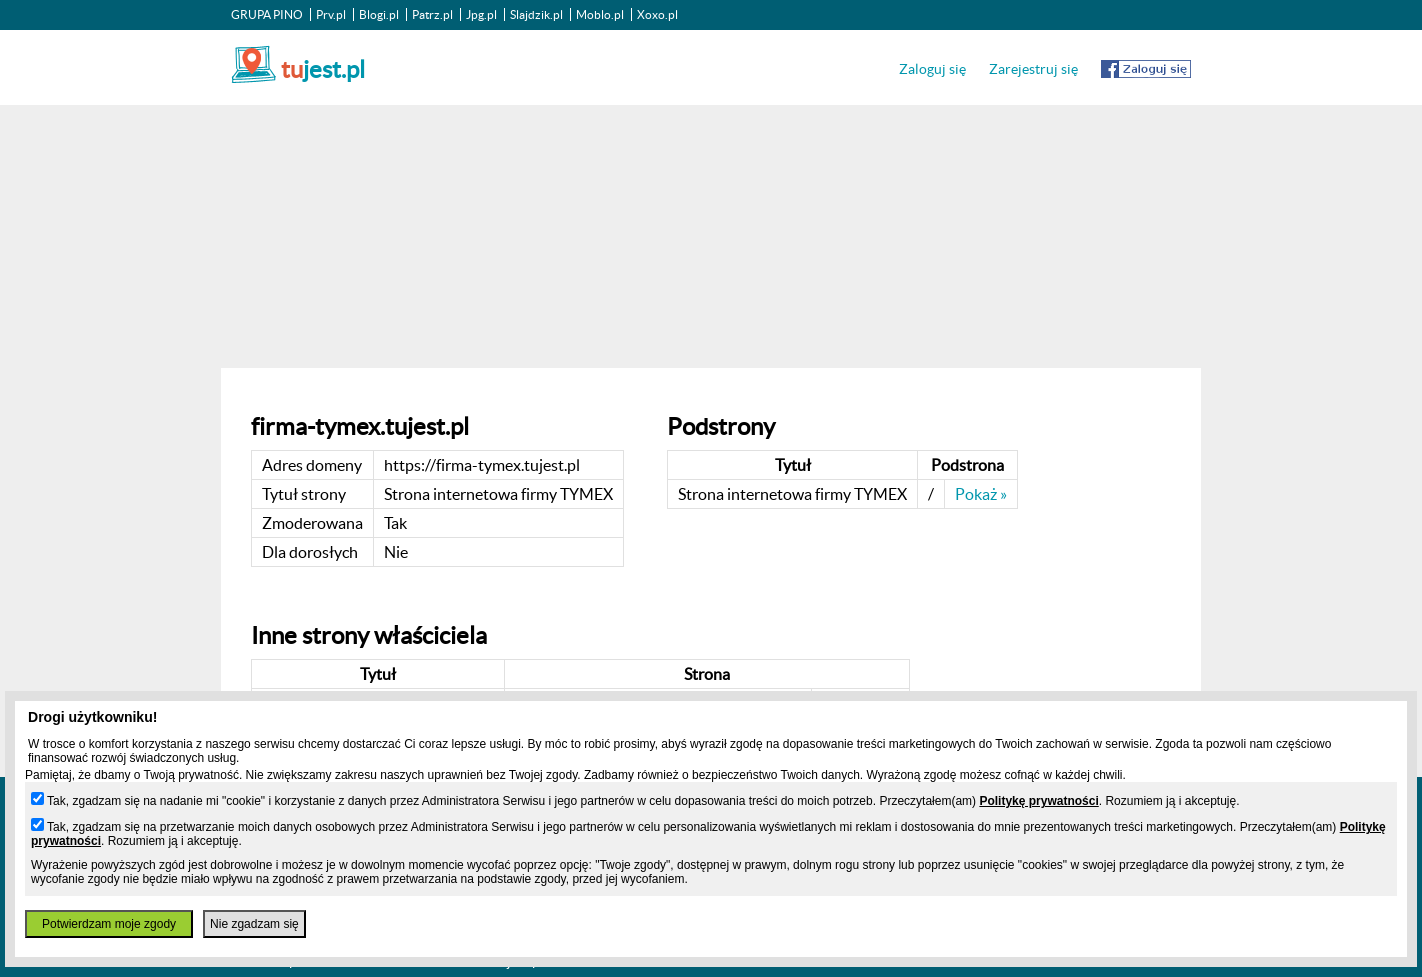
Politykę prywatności (1038, 801)
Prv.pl (331, 14)
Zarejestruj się (1033, 69)
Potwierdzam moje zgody (109, 924)
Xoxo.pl (657, 14)
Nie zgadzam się (254, 924)
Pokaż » (981, 494)
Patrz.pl (432, 14)
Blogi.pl (379, 14)
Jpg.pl (481, 14)
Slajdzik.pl (536, 14)
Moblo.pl (600, 14)
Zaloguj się (932, 69)
